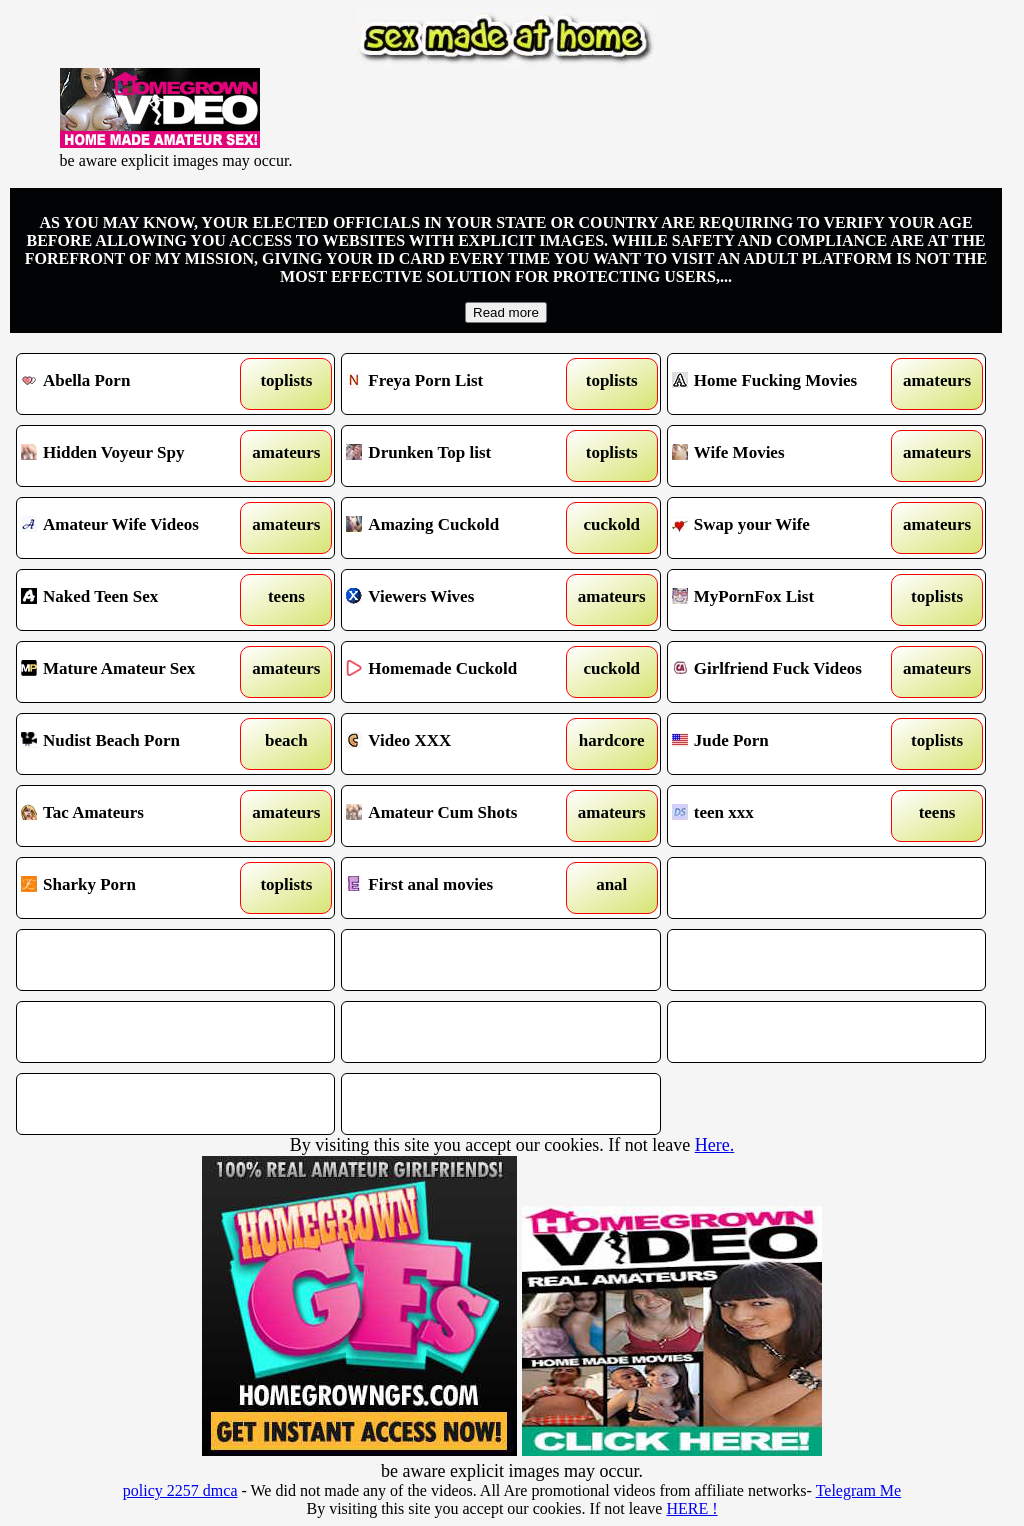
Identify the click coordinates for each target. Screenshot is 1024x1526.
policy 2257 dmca (180, 1490)
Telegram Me (859, 1490)
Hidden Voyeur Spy (135, 456)
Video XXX (460, 744)
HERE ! (691, 1508)
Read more (506, 312)
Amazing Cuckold (460, 528)
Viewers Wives (460, 600)
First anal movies (460, 888)
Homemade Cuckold (460, 672)
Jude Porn (786, 744)
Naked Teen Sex (135, 600)
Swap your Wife (786, 528)
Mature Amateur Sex (135, 672)
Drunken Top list (460, 456)
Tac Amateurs (135, 816)
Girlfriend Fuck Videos (786, 672)
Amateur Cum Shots (460, 816)
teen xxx (786, 816)
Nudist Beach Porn (135, 744)
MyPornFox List (786, 600)
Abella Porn (135, 384)
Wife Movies (786, 456)
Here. (714, 1145)
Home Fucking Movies (786, 384)
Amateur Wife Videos (135, 528)
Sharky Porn (135, 888)
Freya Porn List (460, 384)
